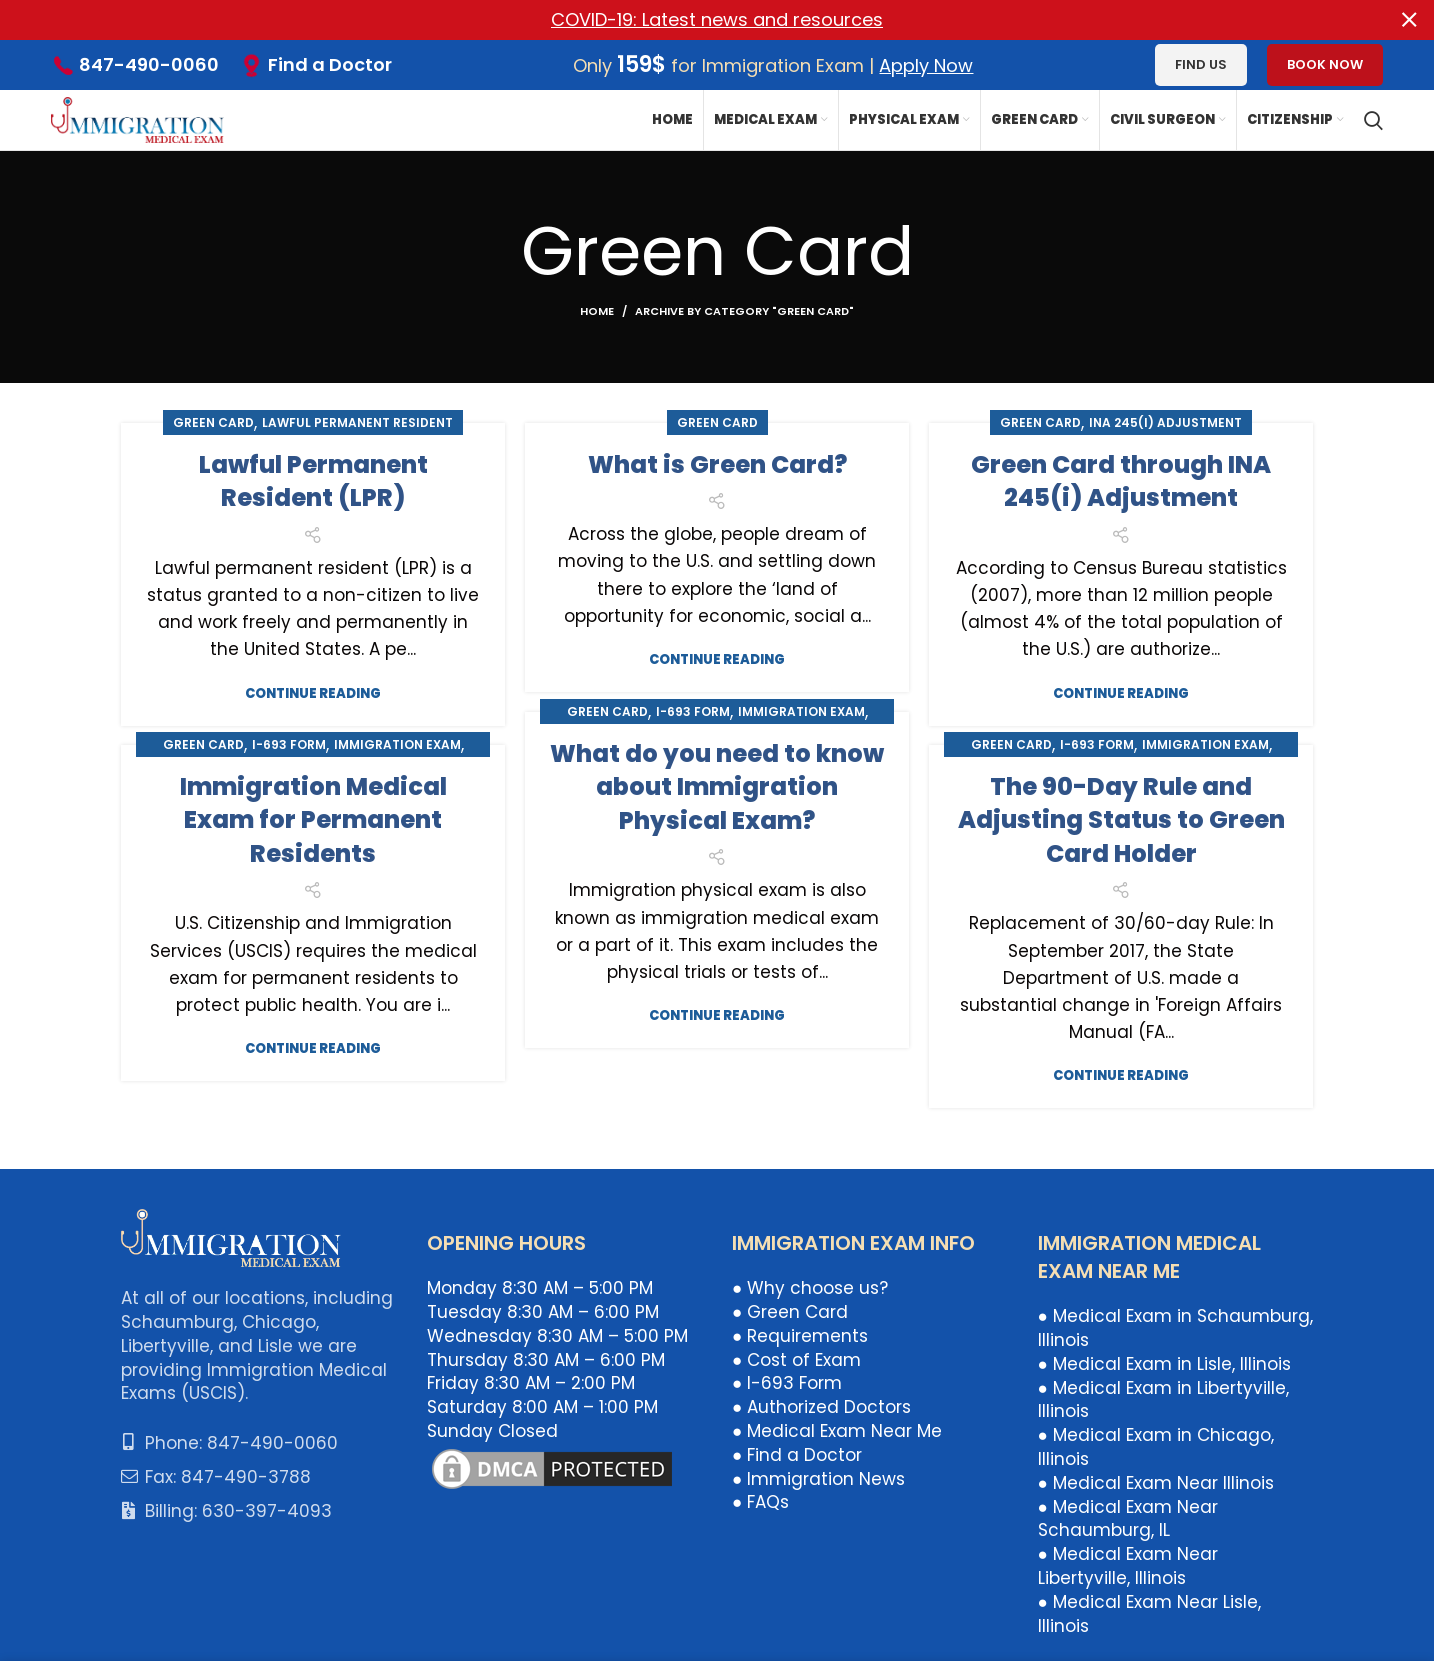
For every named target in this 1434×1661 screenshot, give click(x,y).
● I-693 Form (787, 1383)
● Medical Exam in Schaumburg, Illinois (1175, 1328)
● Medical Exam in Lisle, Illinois (1164, 1364)
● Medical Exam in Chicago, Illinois (1156, 1447)
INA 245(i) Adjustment (1165, 421)
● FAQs (760, 1502)
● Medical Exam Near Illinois (1156, 1483)
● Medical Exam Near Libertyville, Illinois (1128, 1566)
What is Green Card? (717, 463)
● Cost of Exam (796, 1359)
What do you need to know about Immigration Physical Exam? (717, 786)
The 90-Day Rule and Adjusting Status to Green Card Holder (1121, 819)
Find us (1201, 64)
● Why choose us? (810, 1288)
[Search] (1373, 120)
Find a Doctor (330, 64)
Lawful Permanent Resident (357, 421)
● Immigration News (818, 1478)
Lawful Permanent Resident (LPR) (313, 480)
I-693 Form (693, 710)
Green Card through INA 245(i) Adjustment (1121, 480)
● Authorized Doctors (821, 1407)
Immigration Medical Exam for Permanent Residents (313, 819)
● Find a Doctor (797, 1455)
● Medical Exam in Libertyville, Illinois (1163, 1399)
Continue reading (313, 692)
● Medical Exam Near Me (837, 1431)
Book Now (1325, 64)
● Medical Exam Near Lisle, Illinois (1149, 1614)
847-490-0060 (149, 64)
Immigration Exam (801, 710)
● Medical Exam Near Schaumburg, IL (1128, 1518)
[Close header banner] (1409, 20)
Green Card (213, 421)
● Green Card (790, 1312)
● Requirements (800, 1336)
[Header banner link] (687, 20)
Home (597, 310)
